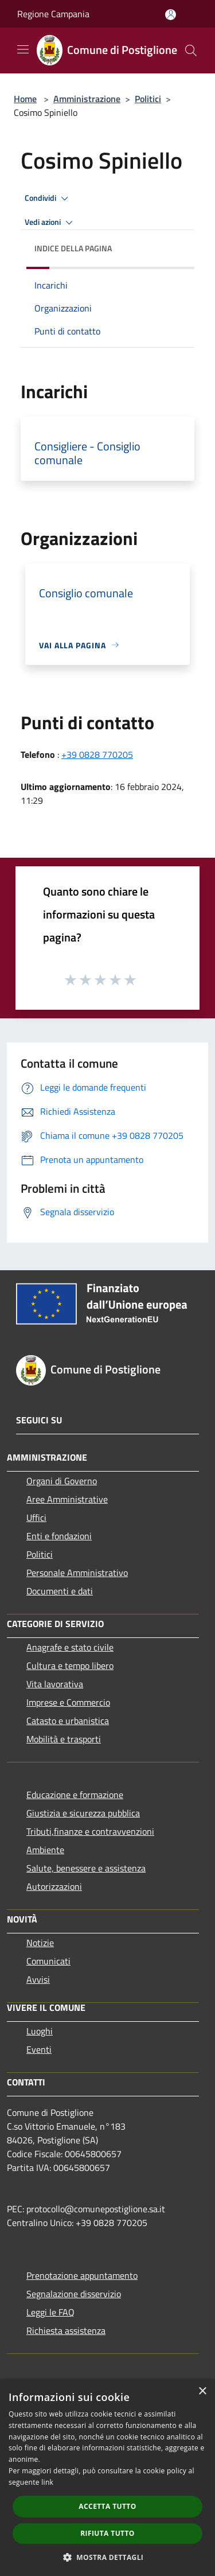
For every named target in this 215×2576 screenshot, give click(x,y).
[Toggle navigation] (23, 49)
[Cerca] (191, 50)
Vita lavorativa (54, 1684)
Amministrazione (86, 99)
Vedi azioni (50, 222)
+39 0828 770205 (97, 754)
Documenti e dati (59, 1591)
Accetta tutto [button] (107, 2506)
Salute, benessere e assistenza (86, 1868)
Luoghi (39, 2031)
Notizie (40, 1942)
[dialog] (107, 2477)
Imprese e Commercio (68, 1702)
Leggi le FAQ (50, 2312)
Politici (148, 99)
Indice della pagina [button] (73, 248)
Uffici (36, 1517)
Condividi (48, 198)
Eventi (39, 2049)
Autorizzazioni (54, 1886)
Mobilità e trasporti (63, 1739)
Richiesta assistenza (65, 2330)
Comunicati (48, 1961)
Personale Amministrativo (77, 1572)
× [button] (202, 2391)
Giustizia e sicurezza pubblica (83, 1813)
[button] (108, 2557)
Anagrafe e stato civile (70, 1647)
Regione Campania (53, 14)
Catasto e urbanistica (67, 1720)
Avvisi (38, 1979)
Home (25, 99)
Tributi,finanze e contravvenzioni (90, 1831)
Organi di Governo (61, 1481)
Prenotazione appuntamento (82, 2275)
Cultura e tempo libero (70, 1665)
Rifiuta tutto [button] (107, 2533)
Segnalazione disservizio (73, 2294)
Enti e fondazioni (59, 1536)
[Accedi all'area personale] (170, 14)
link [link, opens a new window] (47, 2482)
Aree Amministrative (67, 1499)
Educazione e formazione (74, 1794)
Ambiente (45, 1850)
